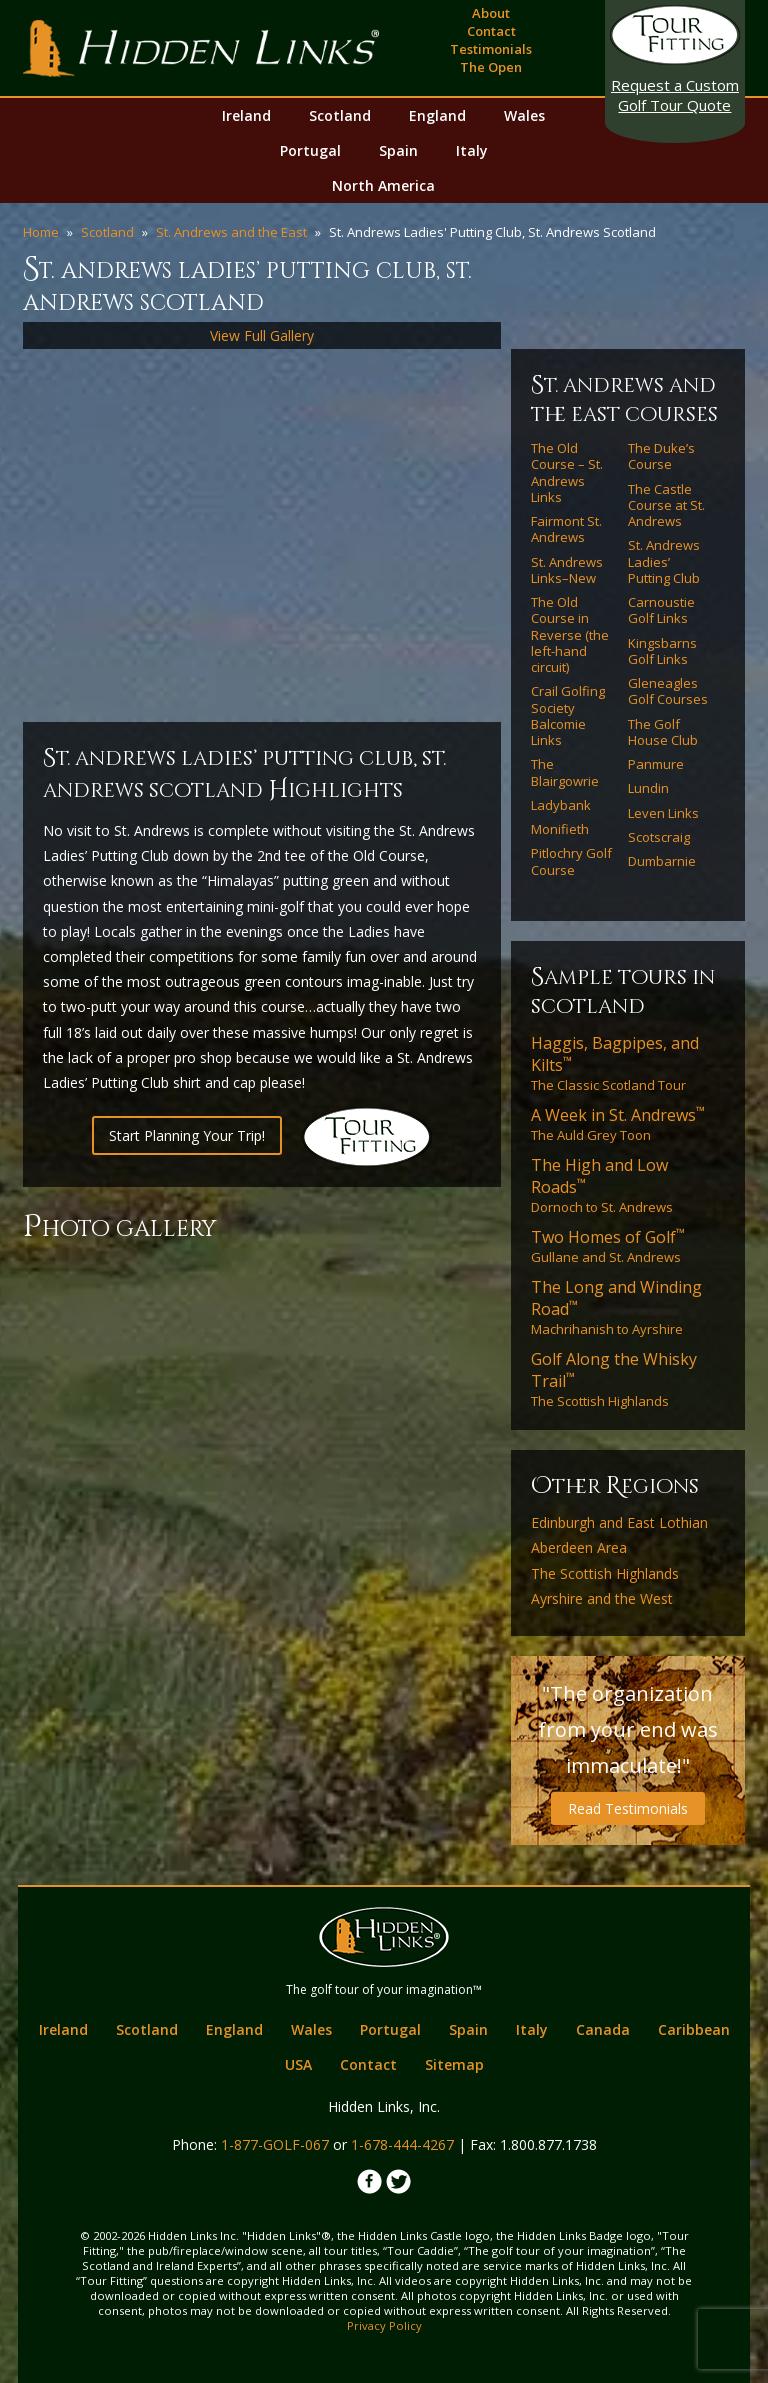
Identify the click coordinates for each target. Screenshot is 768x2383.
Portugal (310, 150)
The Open (491, 67)
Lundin (648, 788)
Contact (491, 31)
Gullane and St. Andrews (608, 1246)
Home (41, 232)
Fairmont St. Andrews (566, 529)
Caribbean (694, 2029)
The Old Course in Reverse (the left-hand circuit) (570, 634)
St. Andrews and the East (231, 232)
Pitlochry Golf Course (571, 861)
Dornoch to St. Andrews (602, 1185)
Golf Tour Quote (675, 95)
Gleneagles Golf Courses (668, 691)
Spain (398, 150)
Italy (472, 150)
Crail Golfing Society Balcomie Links (568, 715)
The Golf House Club (663, 732)
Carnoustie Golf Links (661, 610)
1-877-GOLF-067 (275, 2144)
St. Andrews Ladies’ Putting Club (664, 561)
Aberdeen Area (579, 1548)
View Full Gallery (262, 335)
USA (298, 2064)
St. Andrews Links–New (567, 570)
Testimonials (491, 49)
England (437, 115)
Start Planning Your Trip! (187, 1135)
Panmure (656, 764)
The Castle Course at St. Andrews (666, 505)
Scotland (340, 115)
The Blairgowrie (565, 772)
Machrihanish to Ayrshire (616, 1307)
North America (383, 185)
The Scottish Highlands (614, 1379)
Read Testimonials (628, 1808)
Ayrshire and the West (602, 1599)
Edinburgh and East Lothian (619, 1523)
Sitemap (454, 2064)
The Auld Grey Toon (618, 1124)
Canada (603, 2029)
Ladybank (561, 805)
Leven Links (663, 813)
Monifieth (560, 829)
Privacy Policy (384, 2325)
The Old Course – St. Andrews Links (567, 472)
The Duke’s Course (661, 456)
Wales (524, 115)
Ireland (246, 115)
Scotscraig (659, 837)
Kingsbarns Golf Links (662, 651)
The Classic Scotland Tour (615, 1063)
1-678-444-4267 (402, 2144)
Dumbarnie (662, 861)
